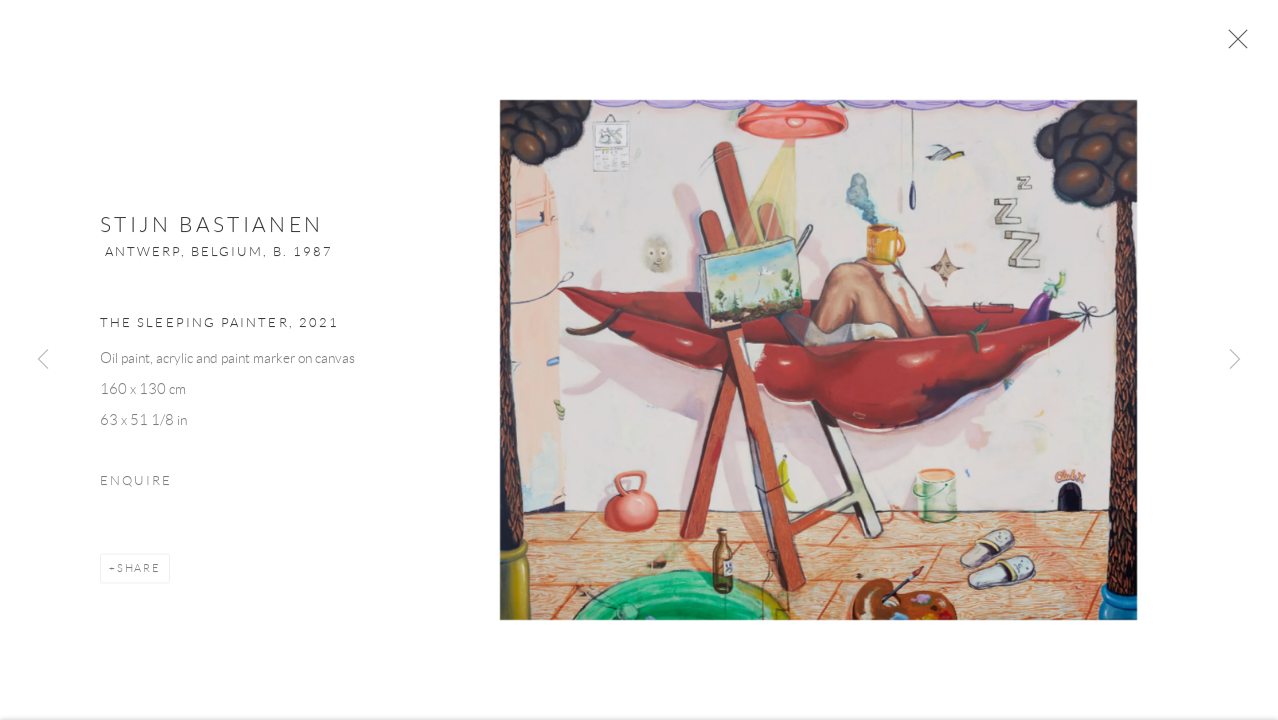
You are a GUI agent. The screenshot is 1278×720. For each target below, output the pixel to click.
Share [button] (139, 575)
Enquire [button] (136, 488)
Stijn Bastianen (211, 232)
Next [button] (1235, 360)
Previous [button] (43, 360)
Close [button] (1242, 45)
